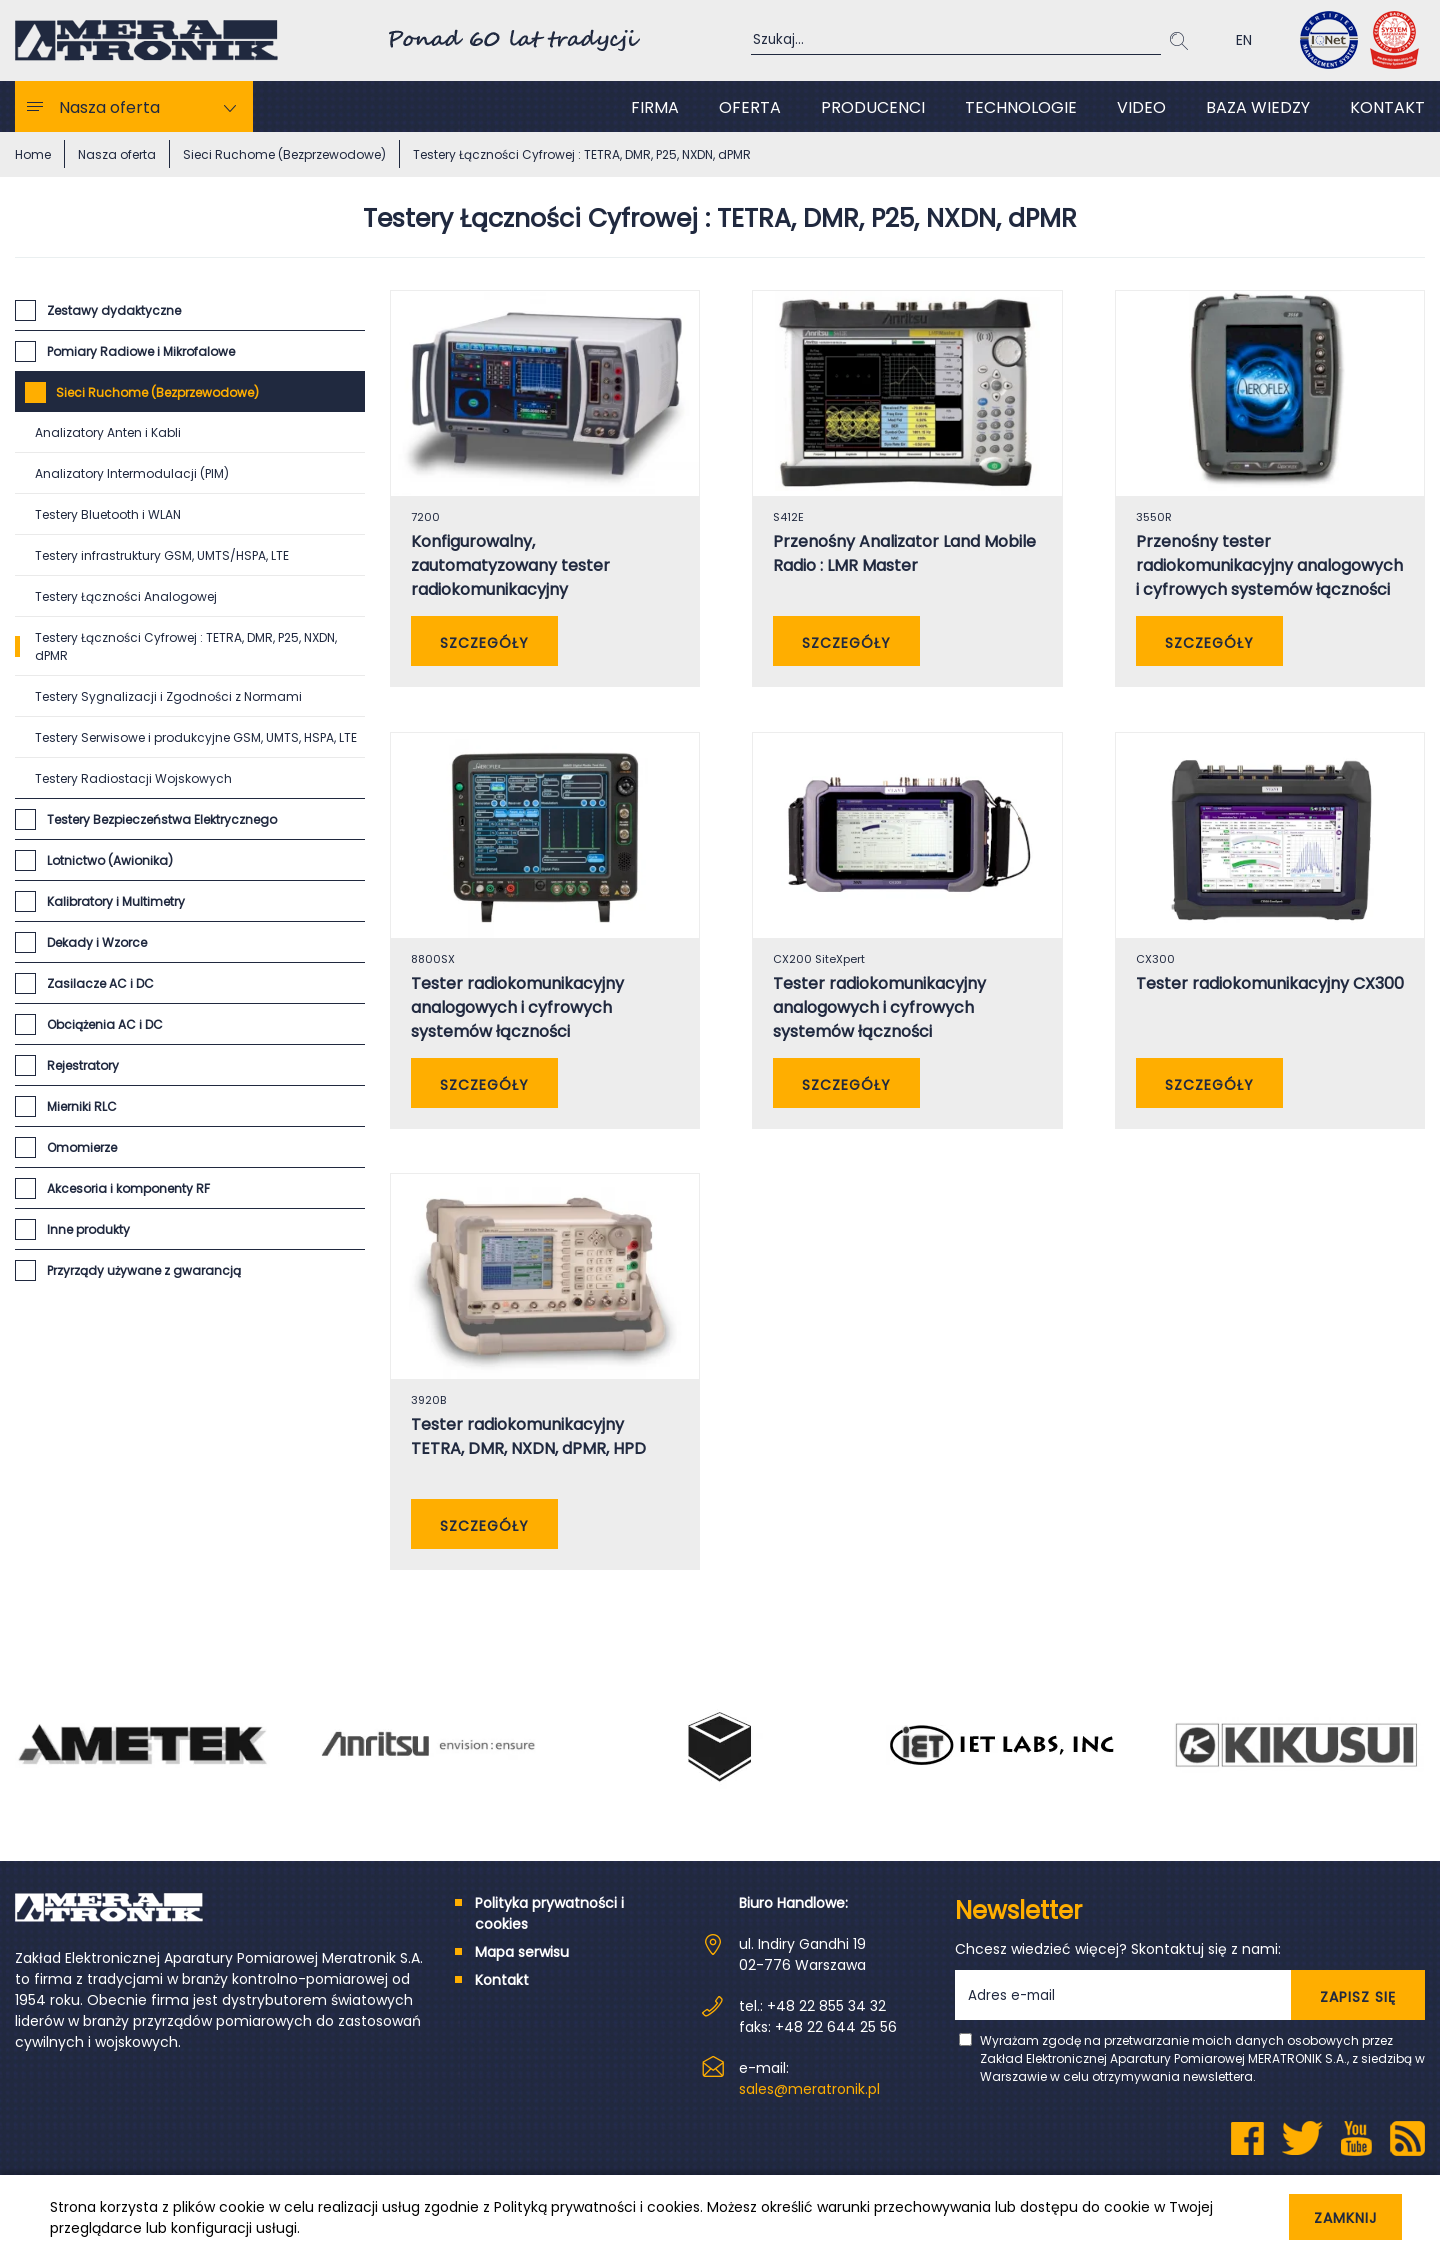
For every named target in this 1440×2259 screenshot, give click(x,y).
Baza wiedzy (1258, 107)
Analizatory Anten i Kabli (108, 432)
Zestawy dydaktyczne (114, 310)
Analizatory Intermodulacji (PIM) (132, 473)
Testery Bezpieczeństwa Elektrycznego (162, 819)
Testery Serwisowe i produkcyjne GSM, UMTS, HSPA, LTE (196, 737)
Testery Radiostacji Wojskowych (133, 778)
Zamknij (1328, 2218)
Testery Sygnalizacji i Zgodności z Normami (168, 696)
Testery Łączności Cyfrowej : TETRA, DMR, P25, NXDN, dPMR (186, 646)
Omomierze (82, 1147)
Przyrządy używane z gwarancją (144, 1270)
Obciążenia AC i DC (105, 1024)
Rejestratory (83, 1065)
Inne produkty (88, 1229)
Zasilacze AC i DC (100, 983)
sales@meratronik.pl (809, 2111)
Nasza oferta (109, 107)
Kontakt (1387, 107)
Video (1141, 107)
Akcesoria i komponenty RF (128, 1188)
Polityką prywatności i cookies (597, 2207)
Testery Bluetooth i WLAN (108, 514)
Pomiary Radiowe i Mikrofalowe (141, 351)
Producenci (873, 107)
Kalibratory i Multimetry (116, 901)
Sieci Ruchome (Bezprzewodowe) (157, 392)
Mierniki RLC (82, 1106)
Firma (655, 107)
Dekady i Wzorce (97, 942)
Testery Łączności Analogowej (126, 596)
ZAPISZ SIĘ (1358, 2019)
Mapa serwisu (522, 1974)
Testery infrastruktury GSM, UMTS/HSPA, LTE (162, 555)
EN (1244, 40)
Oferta (750, 107)
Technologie (1021, 107)
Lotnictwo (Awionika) (110, 860)
